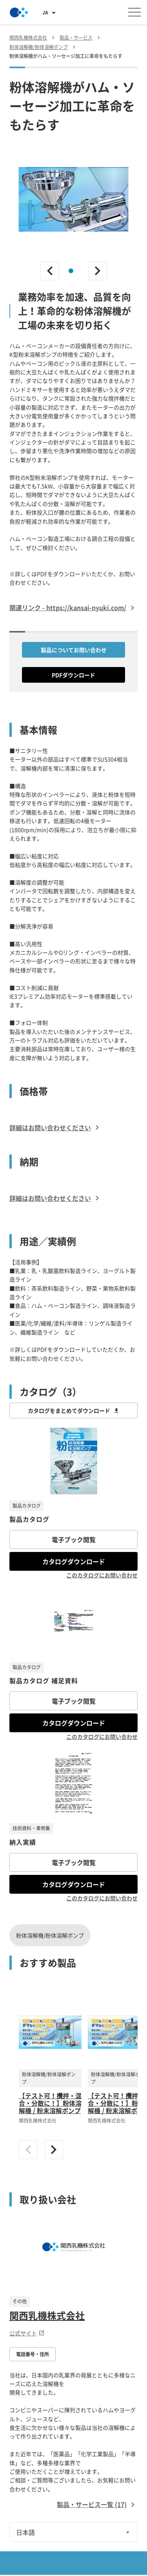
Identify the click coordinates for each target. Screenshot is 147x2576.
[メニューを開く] (134, 12)
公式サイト (27, 2333)
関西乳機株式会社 (47, 2315)
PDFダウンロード (73, 675)
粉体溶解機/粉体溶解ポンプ (50, 1935)
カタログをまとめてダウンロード (74, 1410)
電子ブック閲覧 (74, 1539)
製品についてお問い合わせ (74, 650)
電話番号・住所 (32, 2354)
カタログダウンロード (73, 1561)
